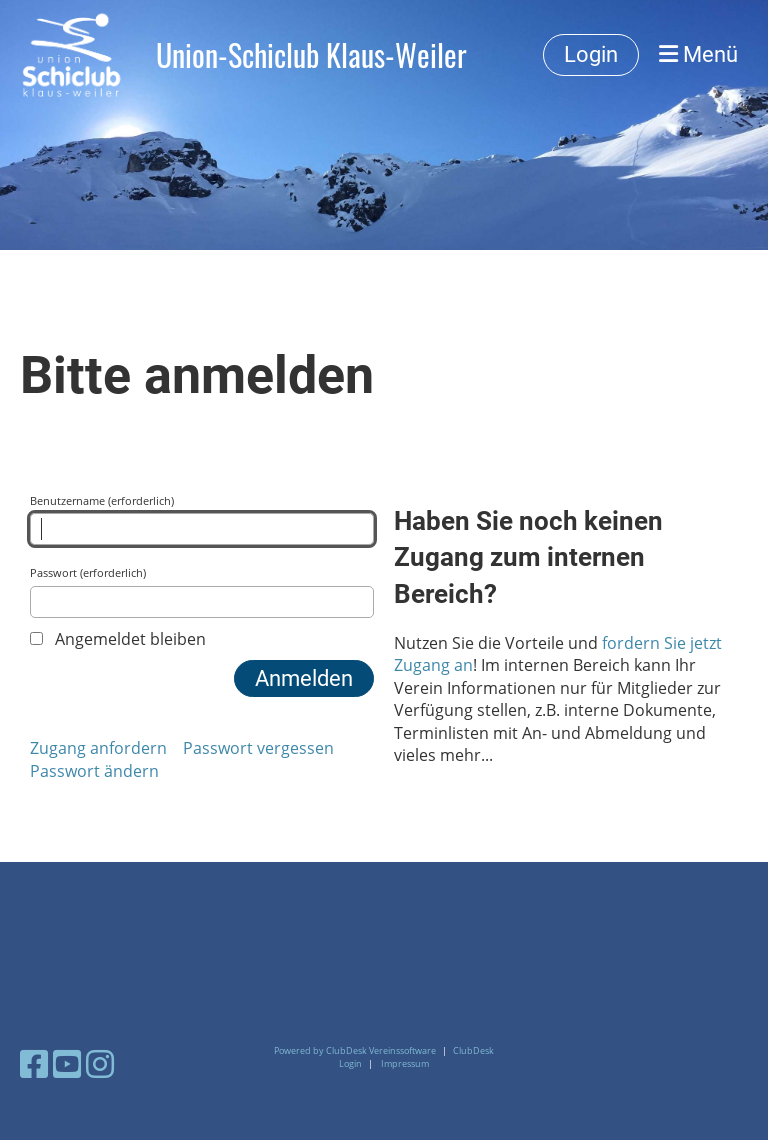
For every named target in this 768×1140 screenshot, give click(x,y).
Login (591, 54)
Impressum (405, 1063)
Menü (698, 54)
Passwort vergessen (258, 748)
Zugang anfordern (98, 748)
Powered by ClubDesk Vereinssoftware (355, 1050)
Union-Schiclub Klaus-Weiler (311, 54)
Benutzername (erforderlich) (202, 519)
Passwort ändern (94, 771)
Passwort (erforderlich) (202, 591)
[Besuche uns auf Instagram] (100, 1063)
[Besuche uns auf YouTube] (67, 1063)
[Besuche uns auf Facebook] (34, 1063)
